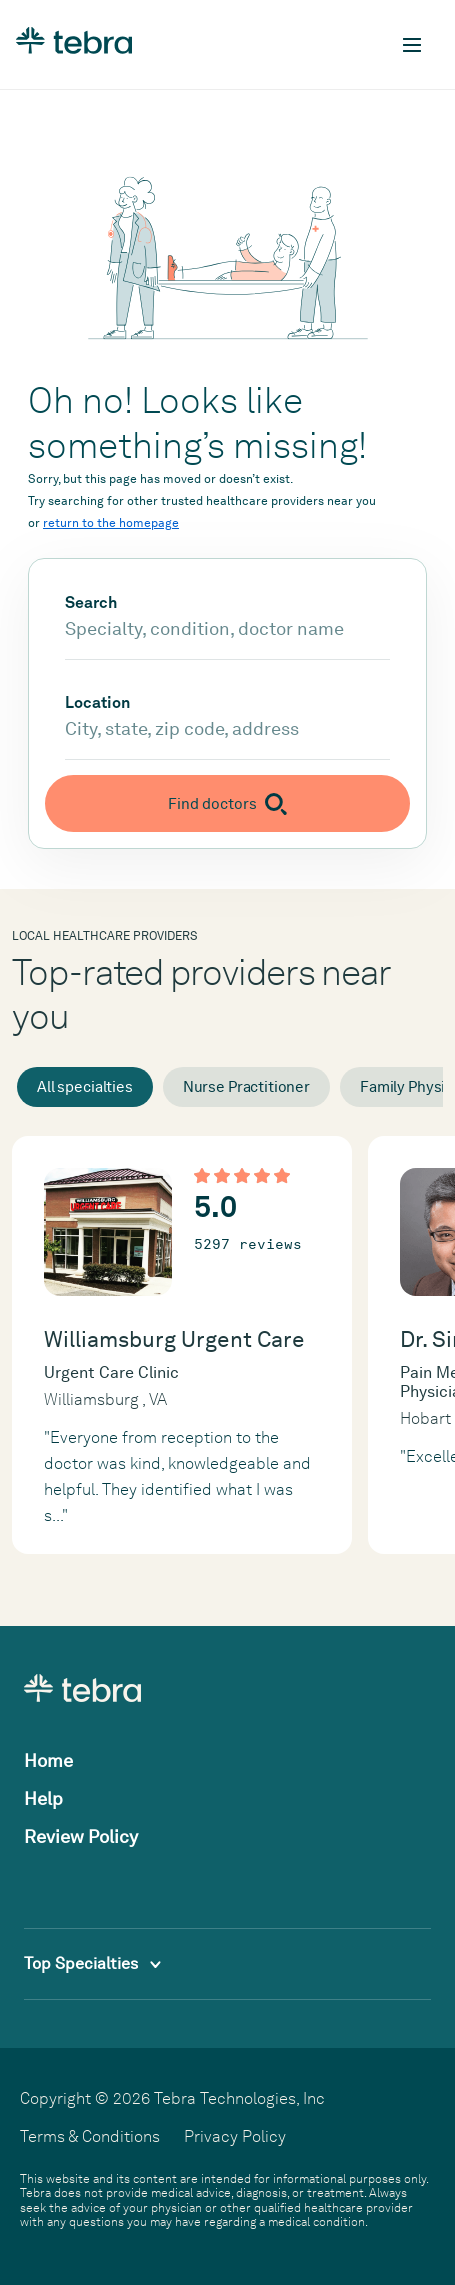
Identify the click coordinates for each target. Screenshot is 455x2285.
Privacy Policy (235, 2136)
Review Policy (81, 1836)
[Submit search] (227, 803)
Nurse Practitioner (246, 1087)
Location (97, 703)
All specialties (85, 1087)
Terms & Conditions (90, 2136)
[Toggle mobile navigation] (412, 45)
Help (43, 1798)
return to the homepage (111, 523)
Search (91, 603)
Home (48, 1760)
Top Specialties (92, 1963)
